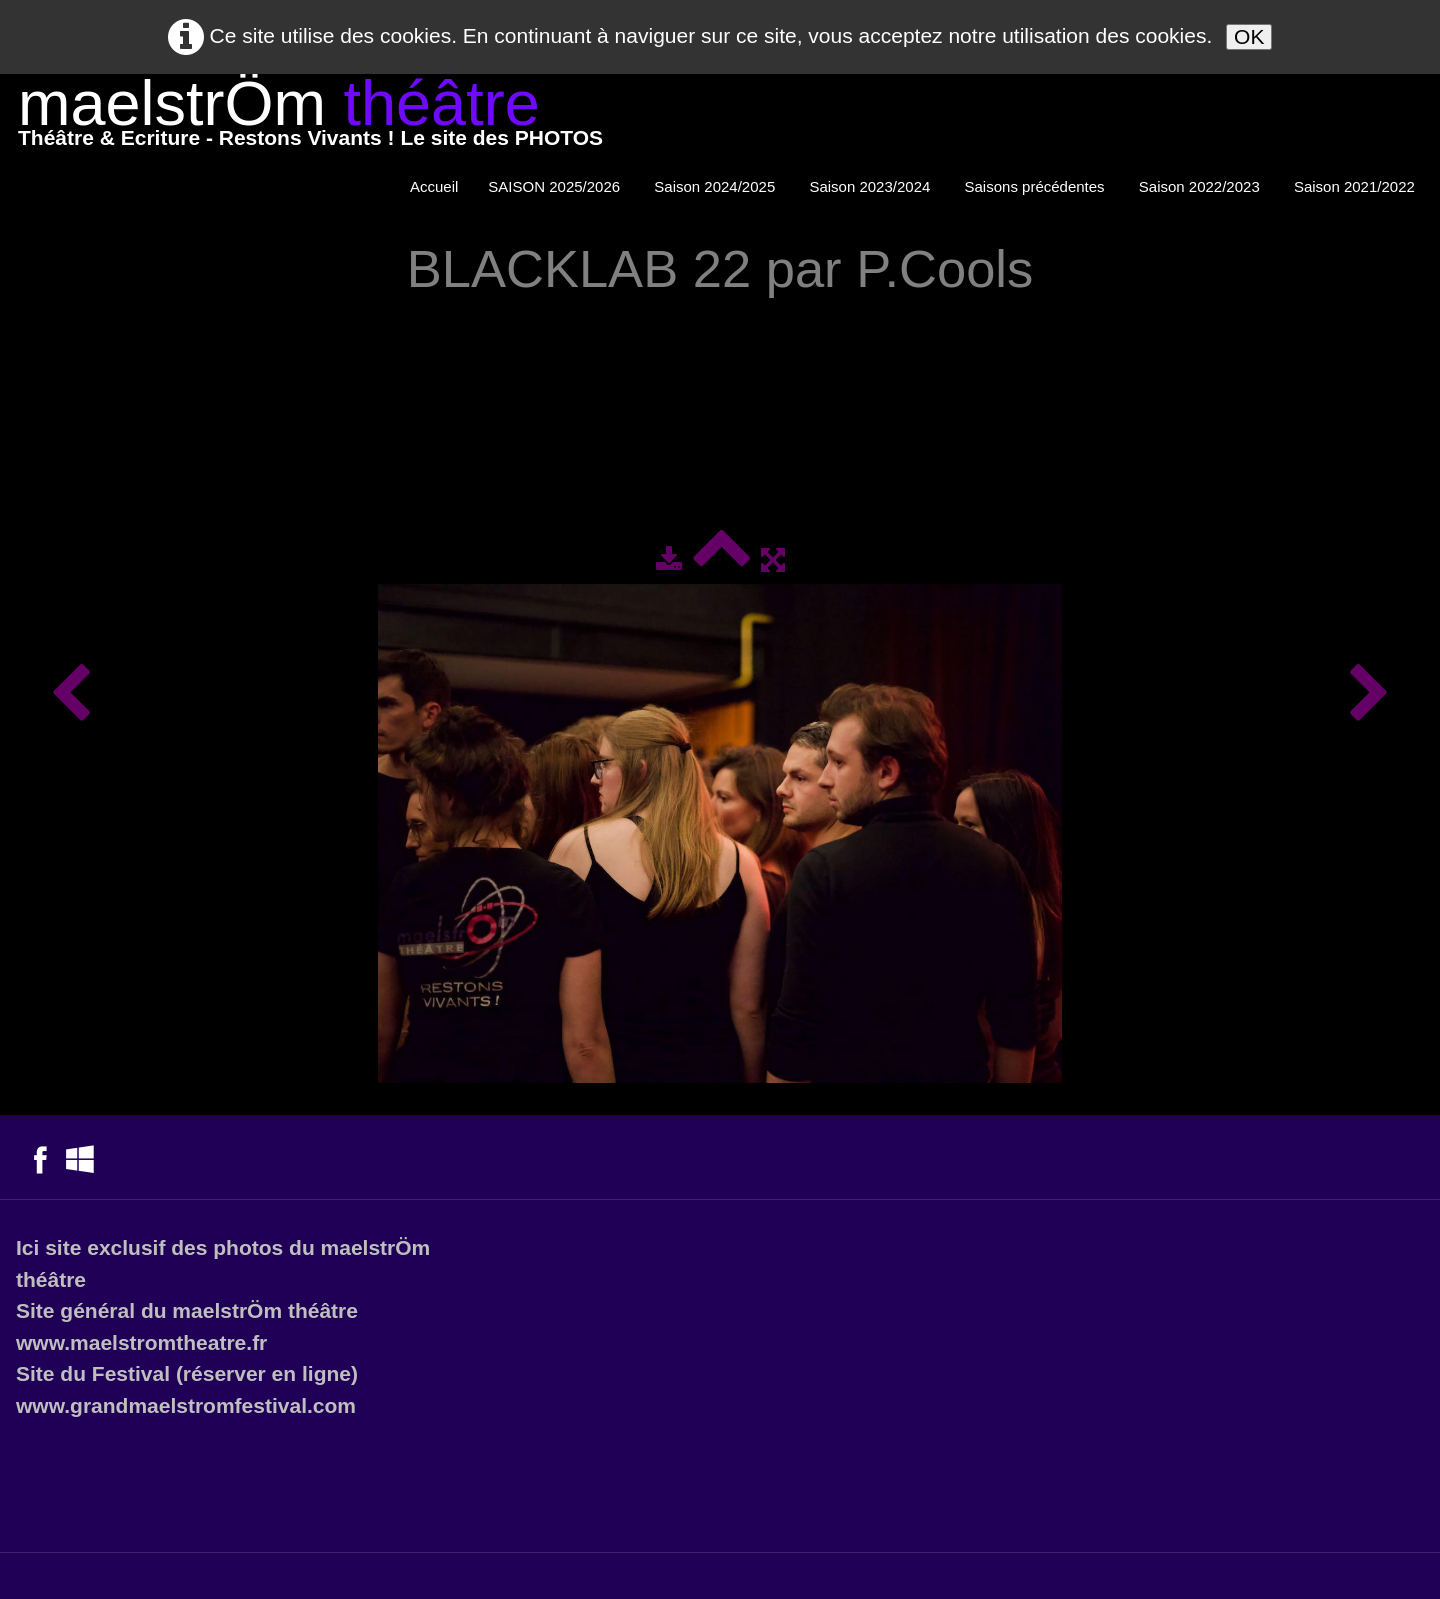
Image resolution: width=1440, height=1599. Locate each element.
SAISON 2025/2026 (556, 186)
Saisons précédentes (1037, 186)
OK (1249, 36)
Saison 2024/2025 (716, 186)
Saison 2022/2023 (1201, 186)
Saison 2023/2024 (871, 186)
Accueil (434, 186)
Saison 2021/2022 (1356, 186)
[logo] (310, 117)
